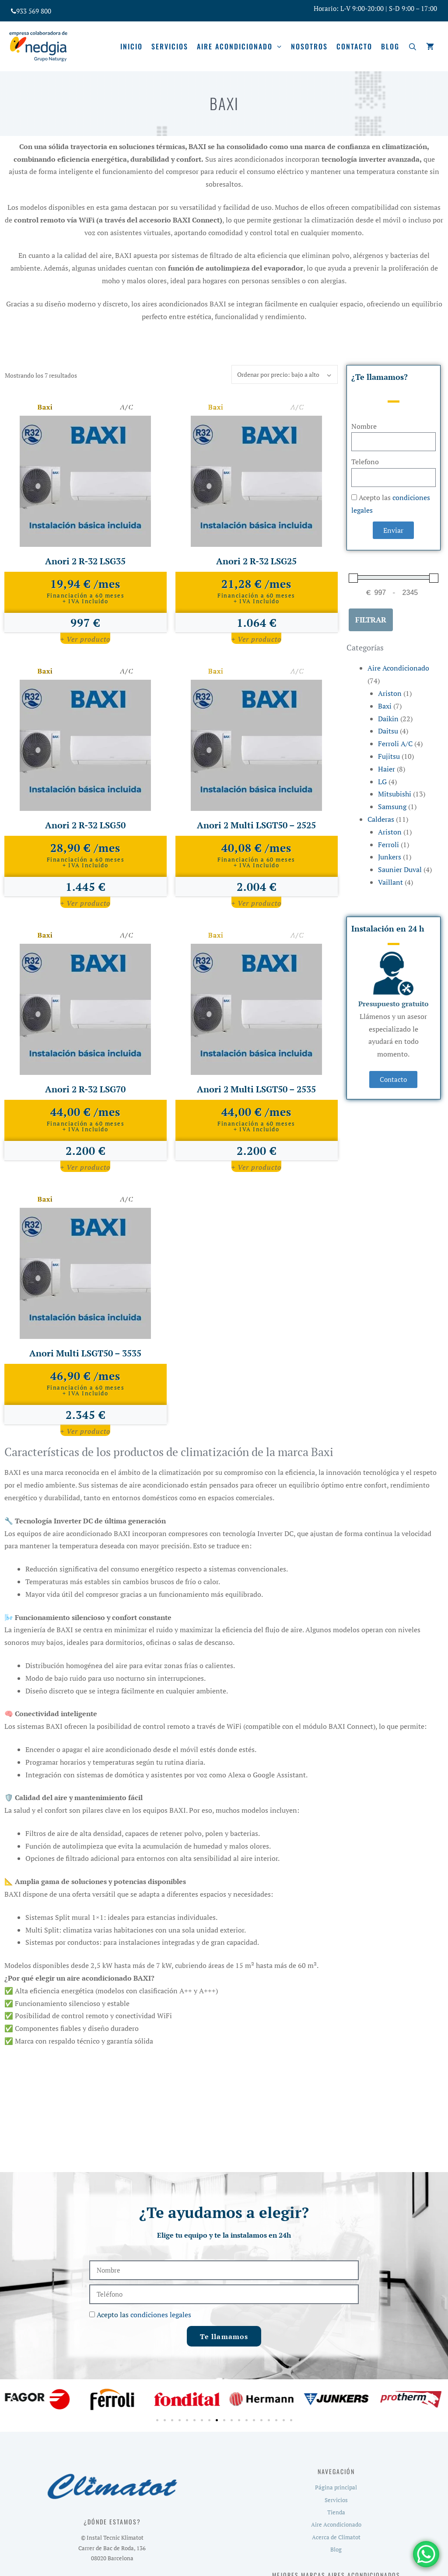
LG (382, 781)
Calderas (381, 819)
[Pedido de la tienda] (284, 374)
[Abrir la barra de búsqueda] (413, 46)
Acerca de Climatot (336, 2537)
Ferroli (388, 844)
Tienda (336, 2512)
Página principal (336, 2487)
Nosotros (309, 46)
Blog (390, 46)
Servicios (169, 46)
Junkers (389, 857)
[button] (13, 2399)
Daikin (388, 718)
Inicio (131, 46)
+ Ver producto (85, 639)
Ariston (390, 693)
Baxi (385, 706)
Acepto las (144, 2314)
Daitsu (388, 731)
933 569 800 (33, 11)
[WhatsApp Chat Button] (426, 2554)
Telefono (365, 461)
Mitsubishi (394, 794)
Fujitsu (389, 756)
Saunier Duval (400, 869)
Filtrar (370, 620)
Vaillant (390, 882)
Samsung (392, 806)
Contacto (354, 46)
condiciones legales (160, 2314)
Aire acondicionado (242, 46)
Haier (386, 769)
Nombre (364, 426)
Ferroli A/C (395, 743)
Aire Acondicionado (398, 668)
